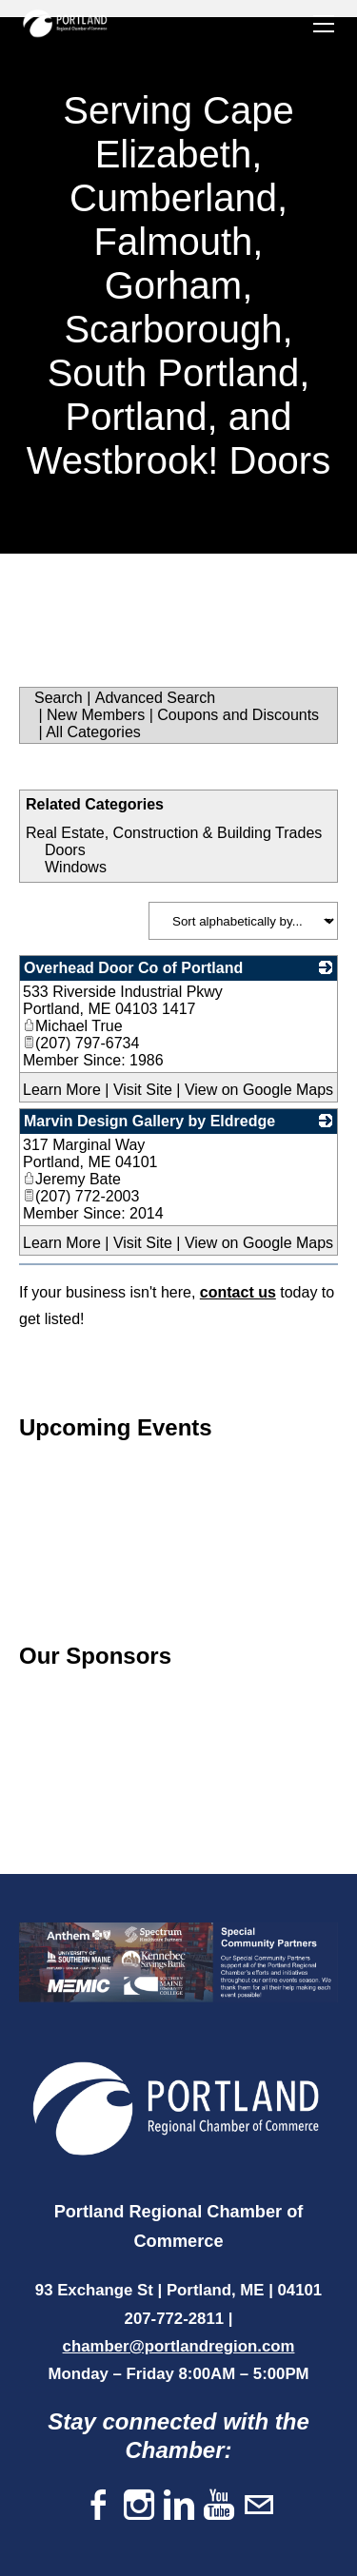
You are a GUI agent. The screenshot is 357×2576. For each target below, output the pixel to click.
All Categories (93, 732)
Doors (65, 850)
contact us (238, 1292)
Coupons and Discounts (238, 715)
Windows (76, 867)
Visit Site (142, 1090)
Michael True (73, 1026)
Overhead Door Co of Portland (133, 968)
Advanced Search (155, 698)
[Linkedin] (179, 2506)
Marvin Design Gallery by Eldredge (149, 1121)
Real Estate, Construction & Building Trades (174, 833)
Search (58, 698)
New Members (96, 715)
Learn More (62, 1090)
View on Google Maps (259, 1090)
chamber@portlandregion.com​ (179, 2346)
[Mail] (259, 2506)
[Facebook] (99, 2506)
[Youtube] (219, 2506)
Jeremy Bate (72, 1179)
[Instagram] (139, 2506)
